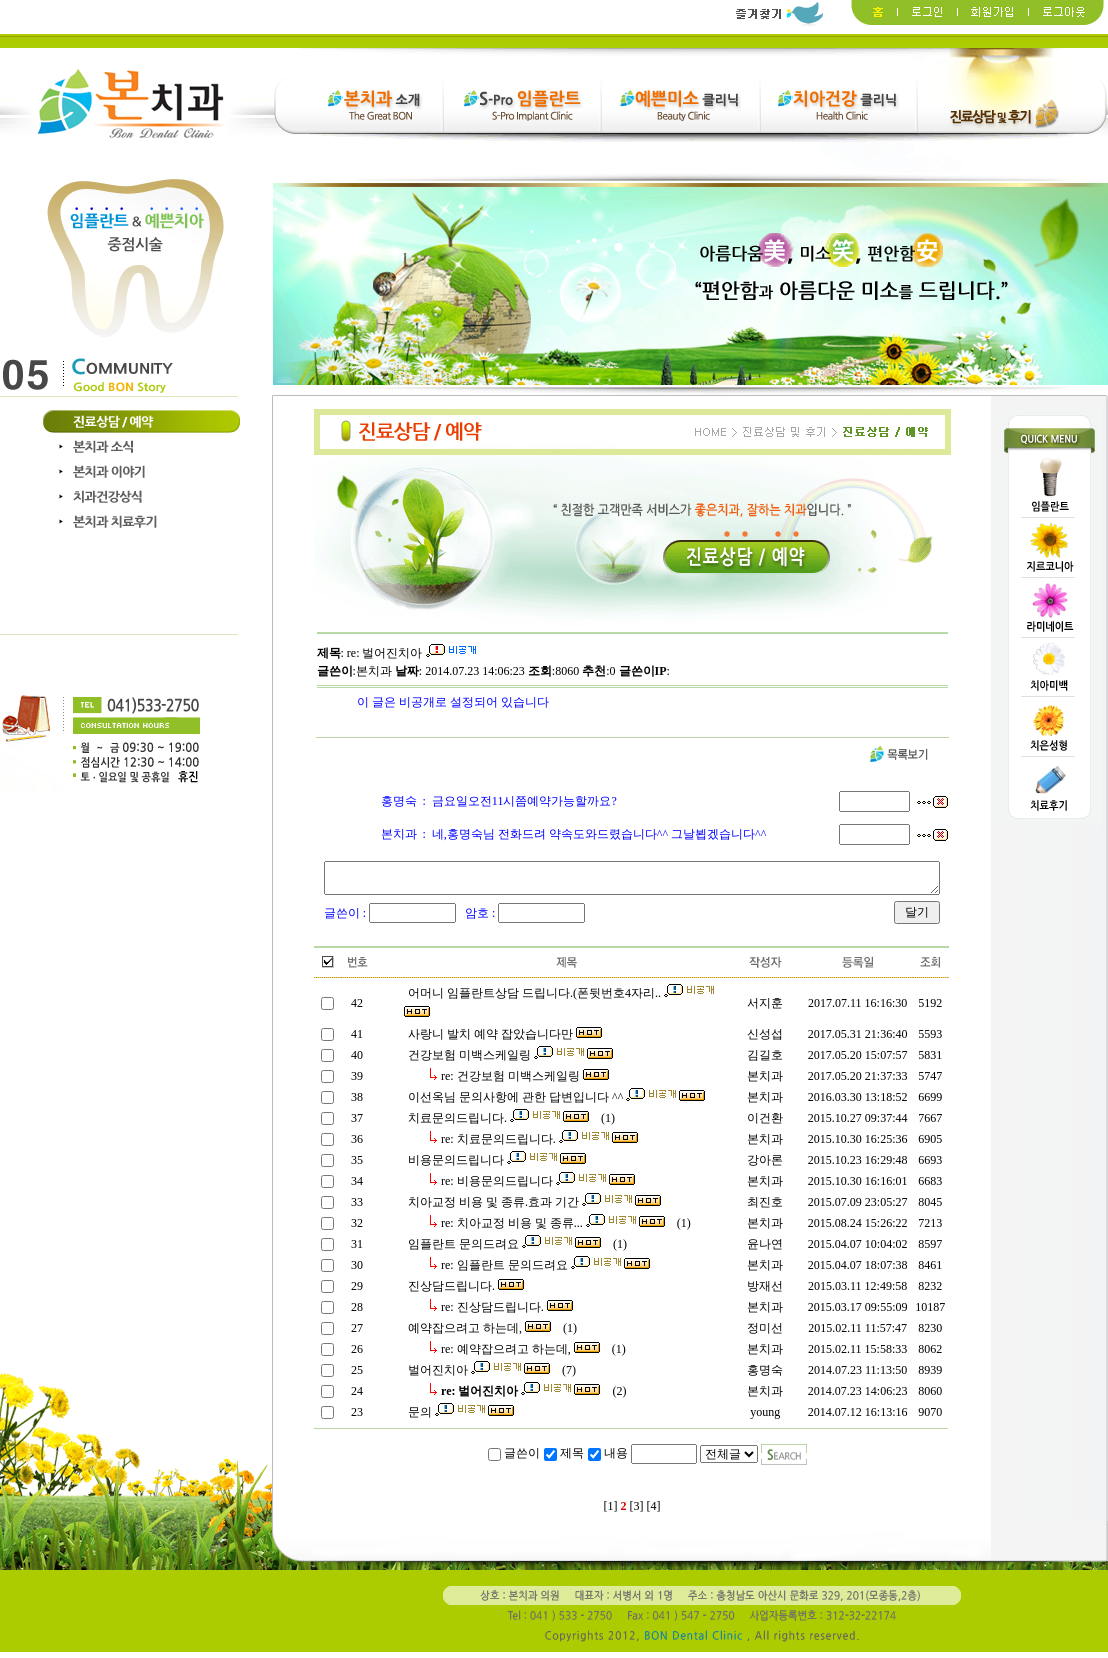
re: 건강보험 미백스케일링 (523, 1082)
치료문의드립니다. (497, 1124)
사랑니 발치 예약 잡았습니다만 (503, 1040)
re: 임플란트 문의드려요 (544, 1271)
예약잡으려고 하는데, (478, 1334)
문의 (459, 1418)
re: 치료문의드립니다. (538, 1145)
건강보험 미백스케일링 (509, 1061)
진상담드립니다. (464, 1292)
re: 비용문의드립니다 (536, 1187)
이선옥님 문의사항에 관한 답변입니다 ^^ (555, 1103)
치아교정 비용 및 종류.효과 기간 (533, 1208)
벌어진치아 (477, 1376)
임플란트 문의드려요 (503, 1250)
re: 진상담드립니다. (505, 1313)
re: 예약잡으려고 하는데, (519, 1355)
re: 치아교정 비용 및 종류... (551, 1229)
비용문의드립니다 (495, 1166)
